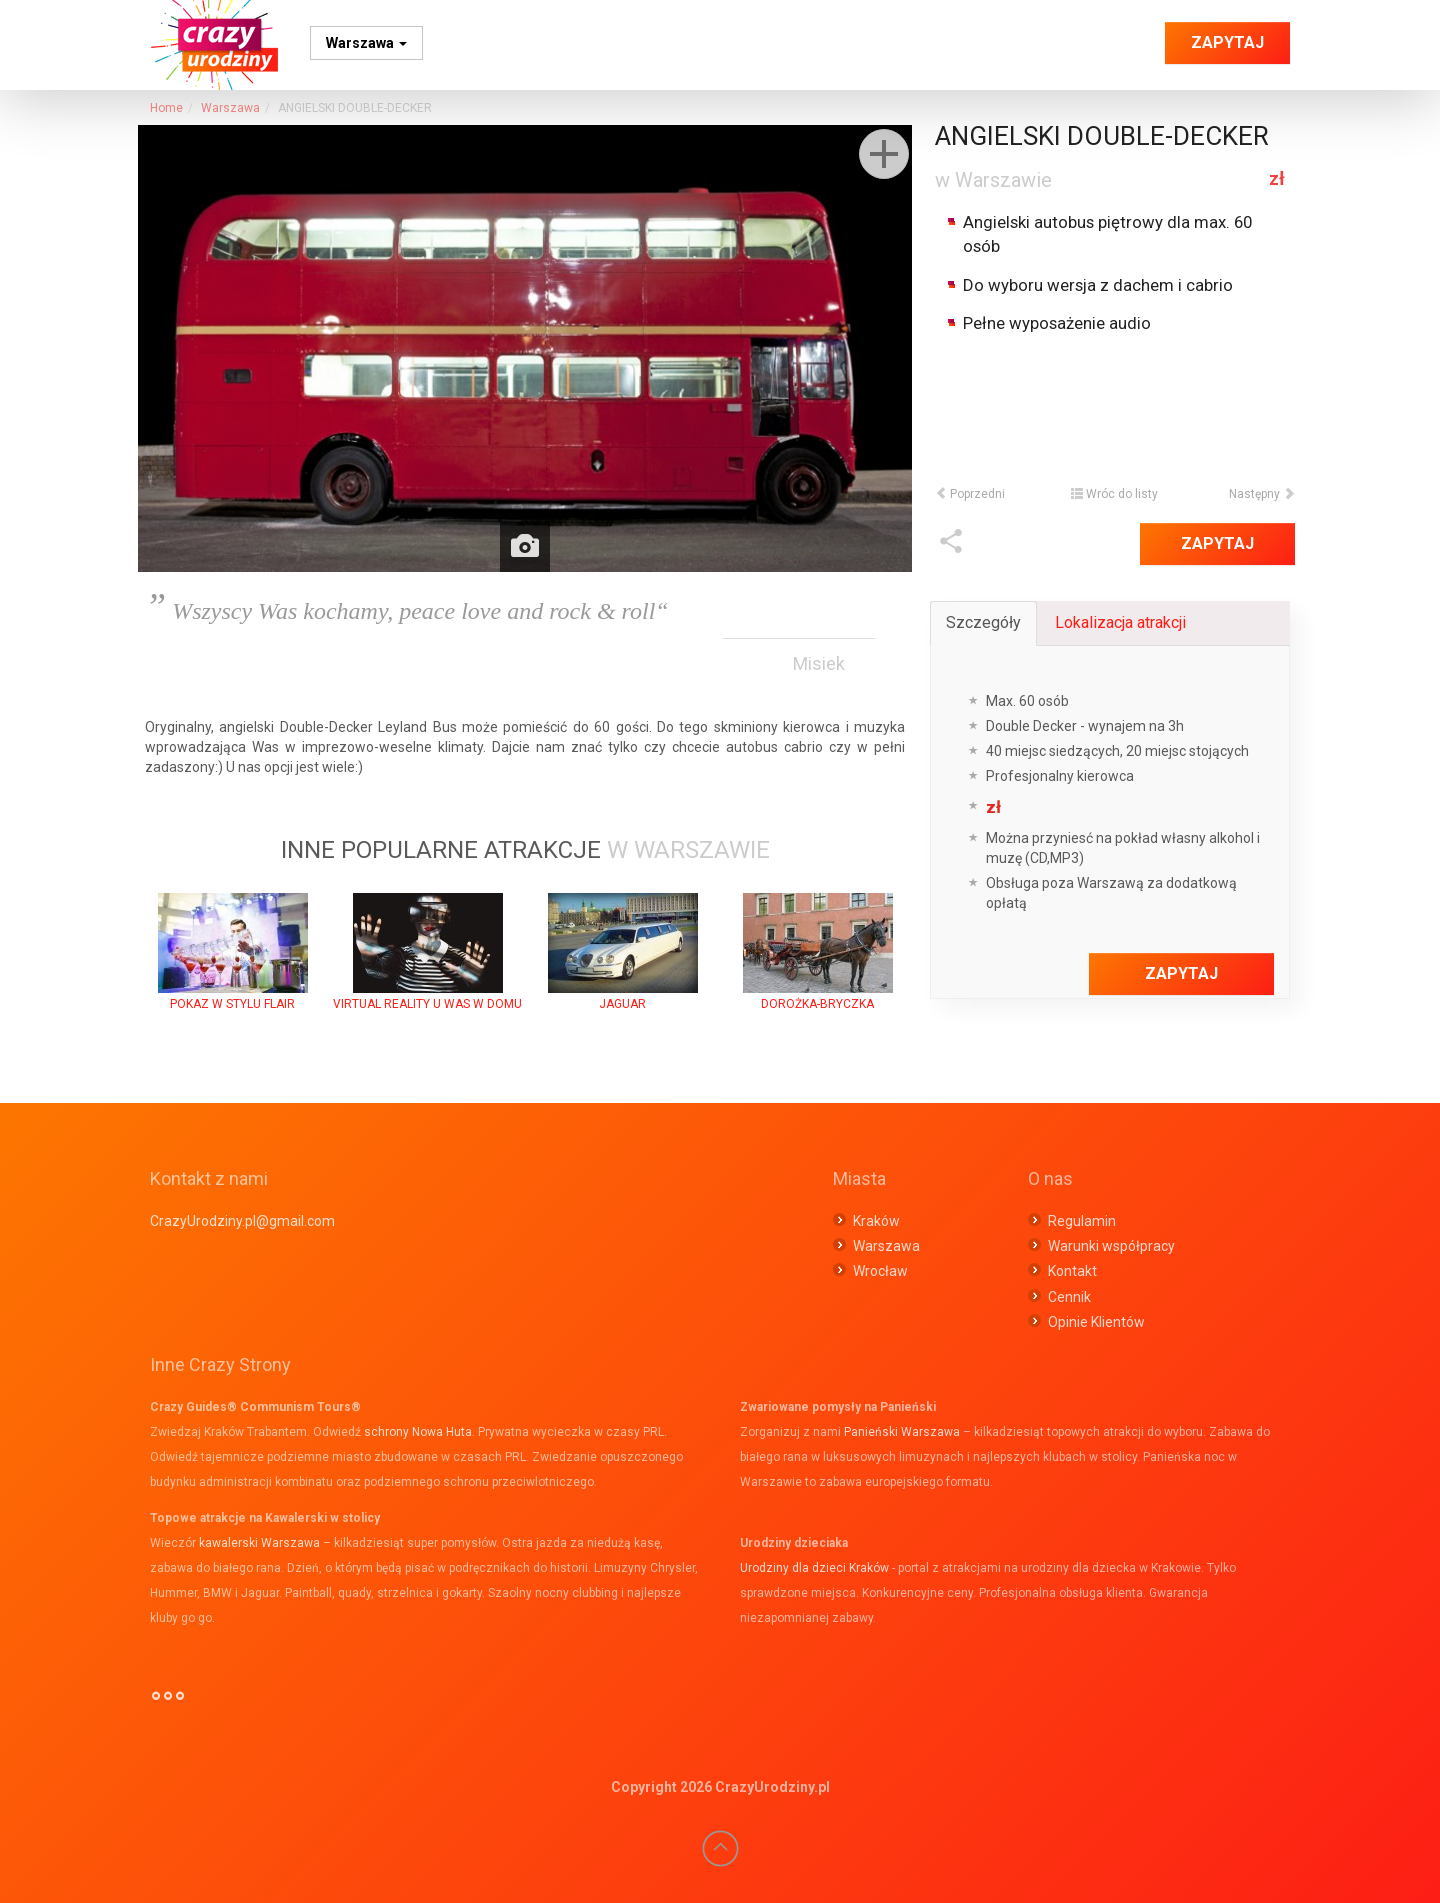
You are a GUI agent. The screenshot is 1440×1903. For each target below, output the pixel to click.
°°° (168, 1704)
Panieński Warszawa (902, 1432)
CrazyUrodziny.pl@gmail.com (242, 1221)
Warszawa (366, 43)
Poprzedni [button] (970, 494)
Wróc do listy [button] (1114, 494)
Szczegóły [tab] (983, 622)
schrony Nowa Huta (418, 1432)
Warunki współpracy (1111, 1246)
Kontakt (1072, 1271)
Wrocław (880, 1271)
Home (166, 108)
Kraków (876, 1221)
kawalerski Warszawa (259, 1543)
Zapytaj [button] (1227, 42)
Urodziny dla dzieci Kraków (814, 1568)
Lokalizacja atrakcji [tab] (1120, 622)
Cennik (1069, 1297)
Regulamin (1082, 1221)
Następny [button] (1262, 494)
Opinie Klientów (1096, 1322)
